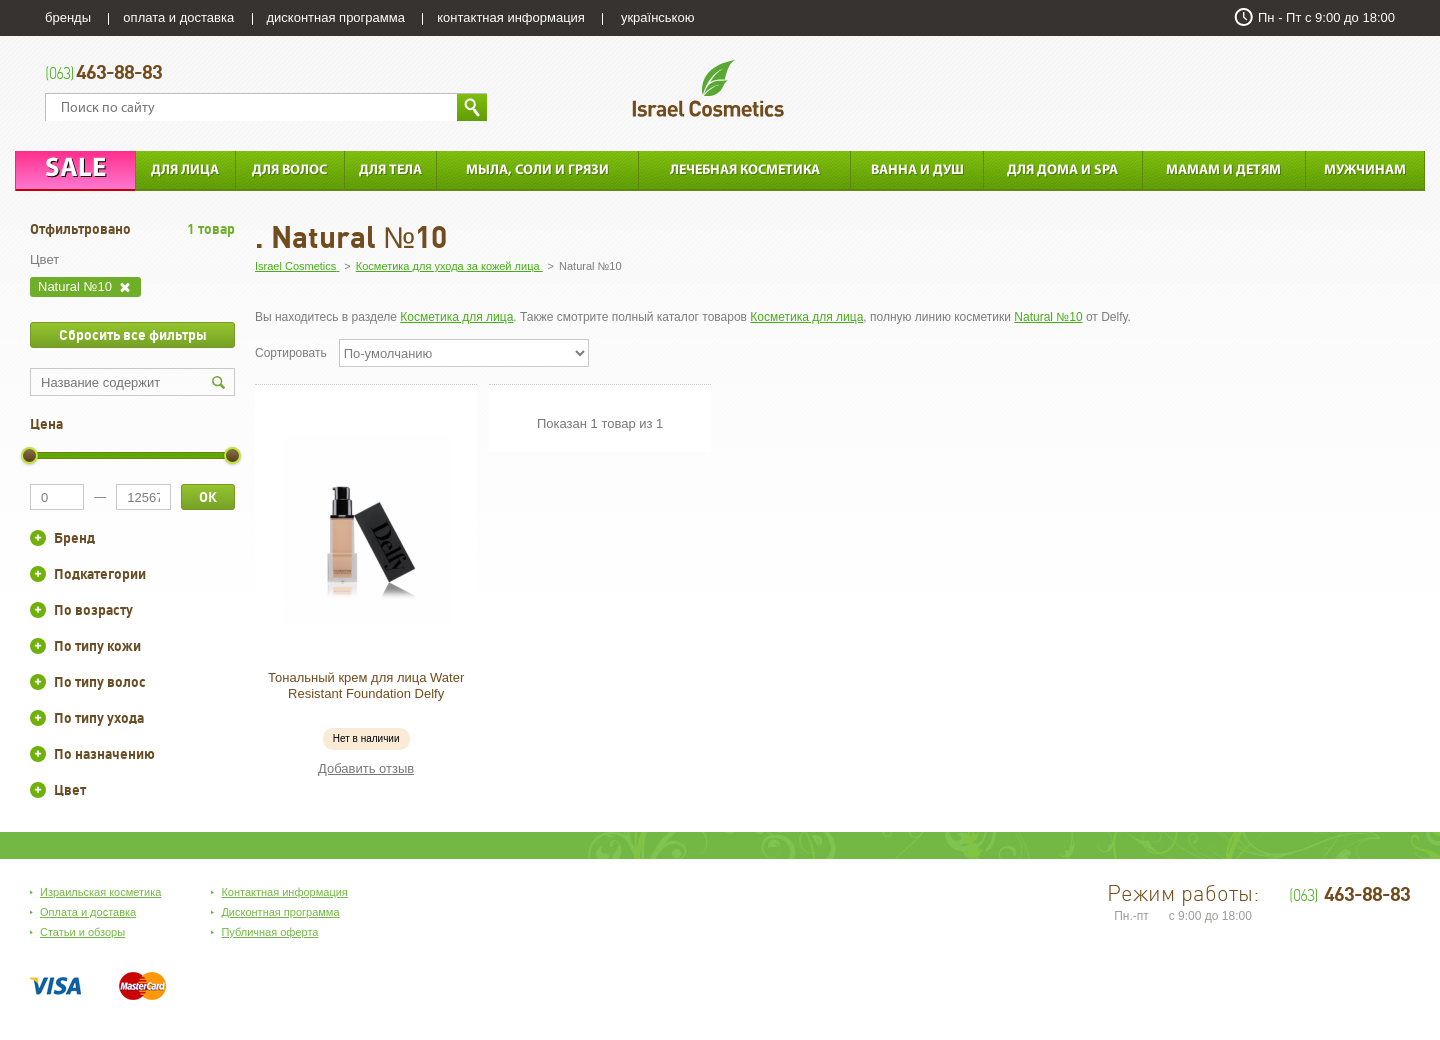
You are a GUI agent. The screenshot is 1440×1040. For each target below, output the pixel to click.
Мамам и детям (1223, 170)
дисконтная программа (336, 17)
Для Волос (289, 170)
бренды (68, 17)
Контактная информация (284, 892)
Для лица (185, 170)
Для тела (390, 170)
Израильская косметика (100, 892)
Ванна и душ (917, 170)
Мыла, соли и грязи (537, 170)
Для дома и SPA (1062, 170)
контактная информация (511, 17)
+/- (38, 538)
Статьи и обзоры (82, 932)
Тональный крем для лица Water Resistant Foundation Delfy (366, 685)
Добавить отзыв (366, 768)
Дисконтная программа (280, 912)
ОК (208, 497)
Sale (75, 169)
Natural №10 (1048, 317)
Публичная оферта (269, 932)
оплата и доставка (178, 17)
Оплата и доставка (88, 912)
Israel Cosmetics (708, 88)
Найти (472, 107)
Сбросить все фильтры (133, 335)
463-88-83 (103, 74)
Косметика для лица (456, 317)
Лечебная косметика (745, 170)
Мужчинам (1365, 170)
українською (658, 17)
